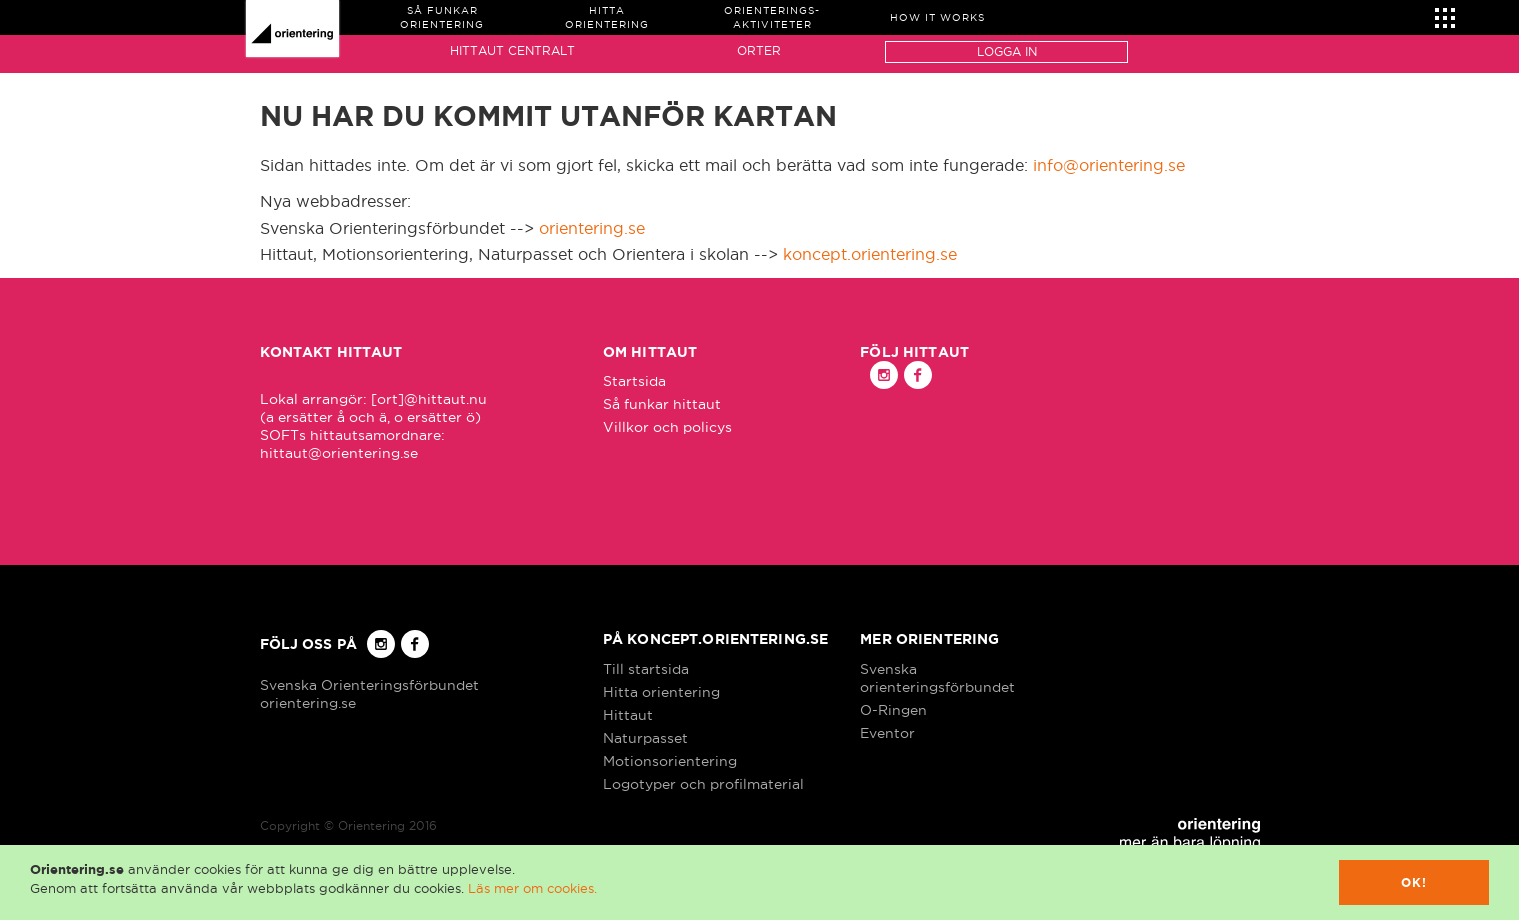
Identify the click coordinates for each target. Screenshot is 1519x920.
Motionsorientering (670, 761)
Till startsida (646, 669)
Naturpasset (645, 738)
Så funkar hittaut (662, 404)
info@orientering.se (1109, 165)
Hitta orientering (661, 692)
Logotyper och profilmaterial (703, 784)
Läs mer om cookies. (532, 888)
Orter (759, 50)
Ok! (1414, 882)
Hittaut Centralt (512, 50)
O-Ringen (893, 710)
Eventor (887, 733)
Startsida (634, 381)
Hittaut (628, 715)
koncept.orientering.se (870, 254)
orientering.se (592, 228)
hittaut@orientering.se (339, 453)
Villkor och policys (667, 427)
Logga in (1007, 51)
